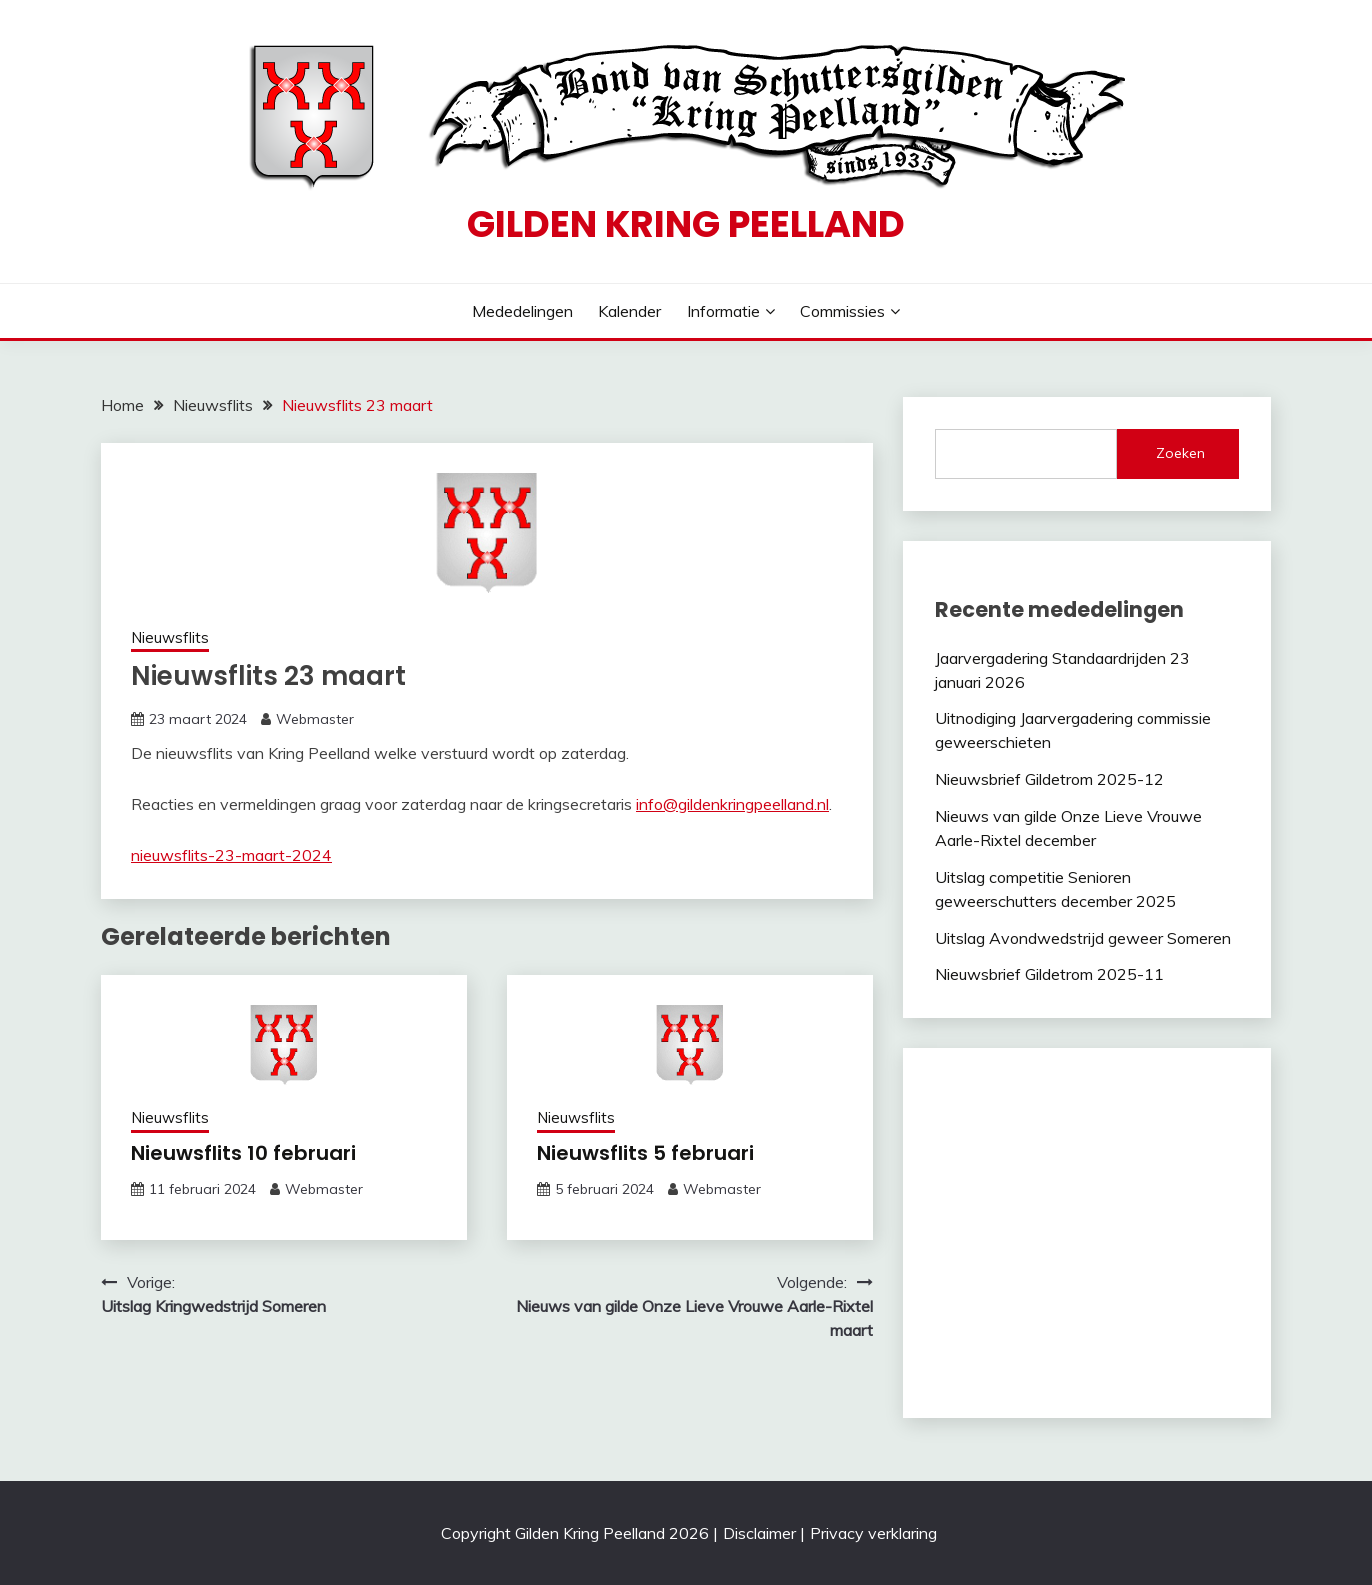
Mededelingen (522, 311)
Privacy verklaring (873, 1533)
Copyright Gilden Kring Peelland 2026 (575, 1533)
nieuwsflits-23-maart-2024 (231, 855)
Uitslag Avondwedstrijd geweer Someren (1083, 938)
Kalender (629, 311)
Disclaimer (759, 1533)
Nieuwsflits (170, 637)
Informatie (723, 311)
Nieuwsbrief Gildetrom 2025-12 (1049, 779)
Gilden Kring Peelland (686, 224)
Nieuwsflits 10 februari (243, 1153)
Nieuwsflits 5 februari (645, 1153)
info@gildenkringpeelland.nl (732, 804)
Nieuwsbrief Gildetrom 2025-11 (1049, 974)
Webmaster (315, 719)
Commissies (842, 311)
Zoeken (1180, 453)
